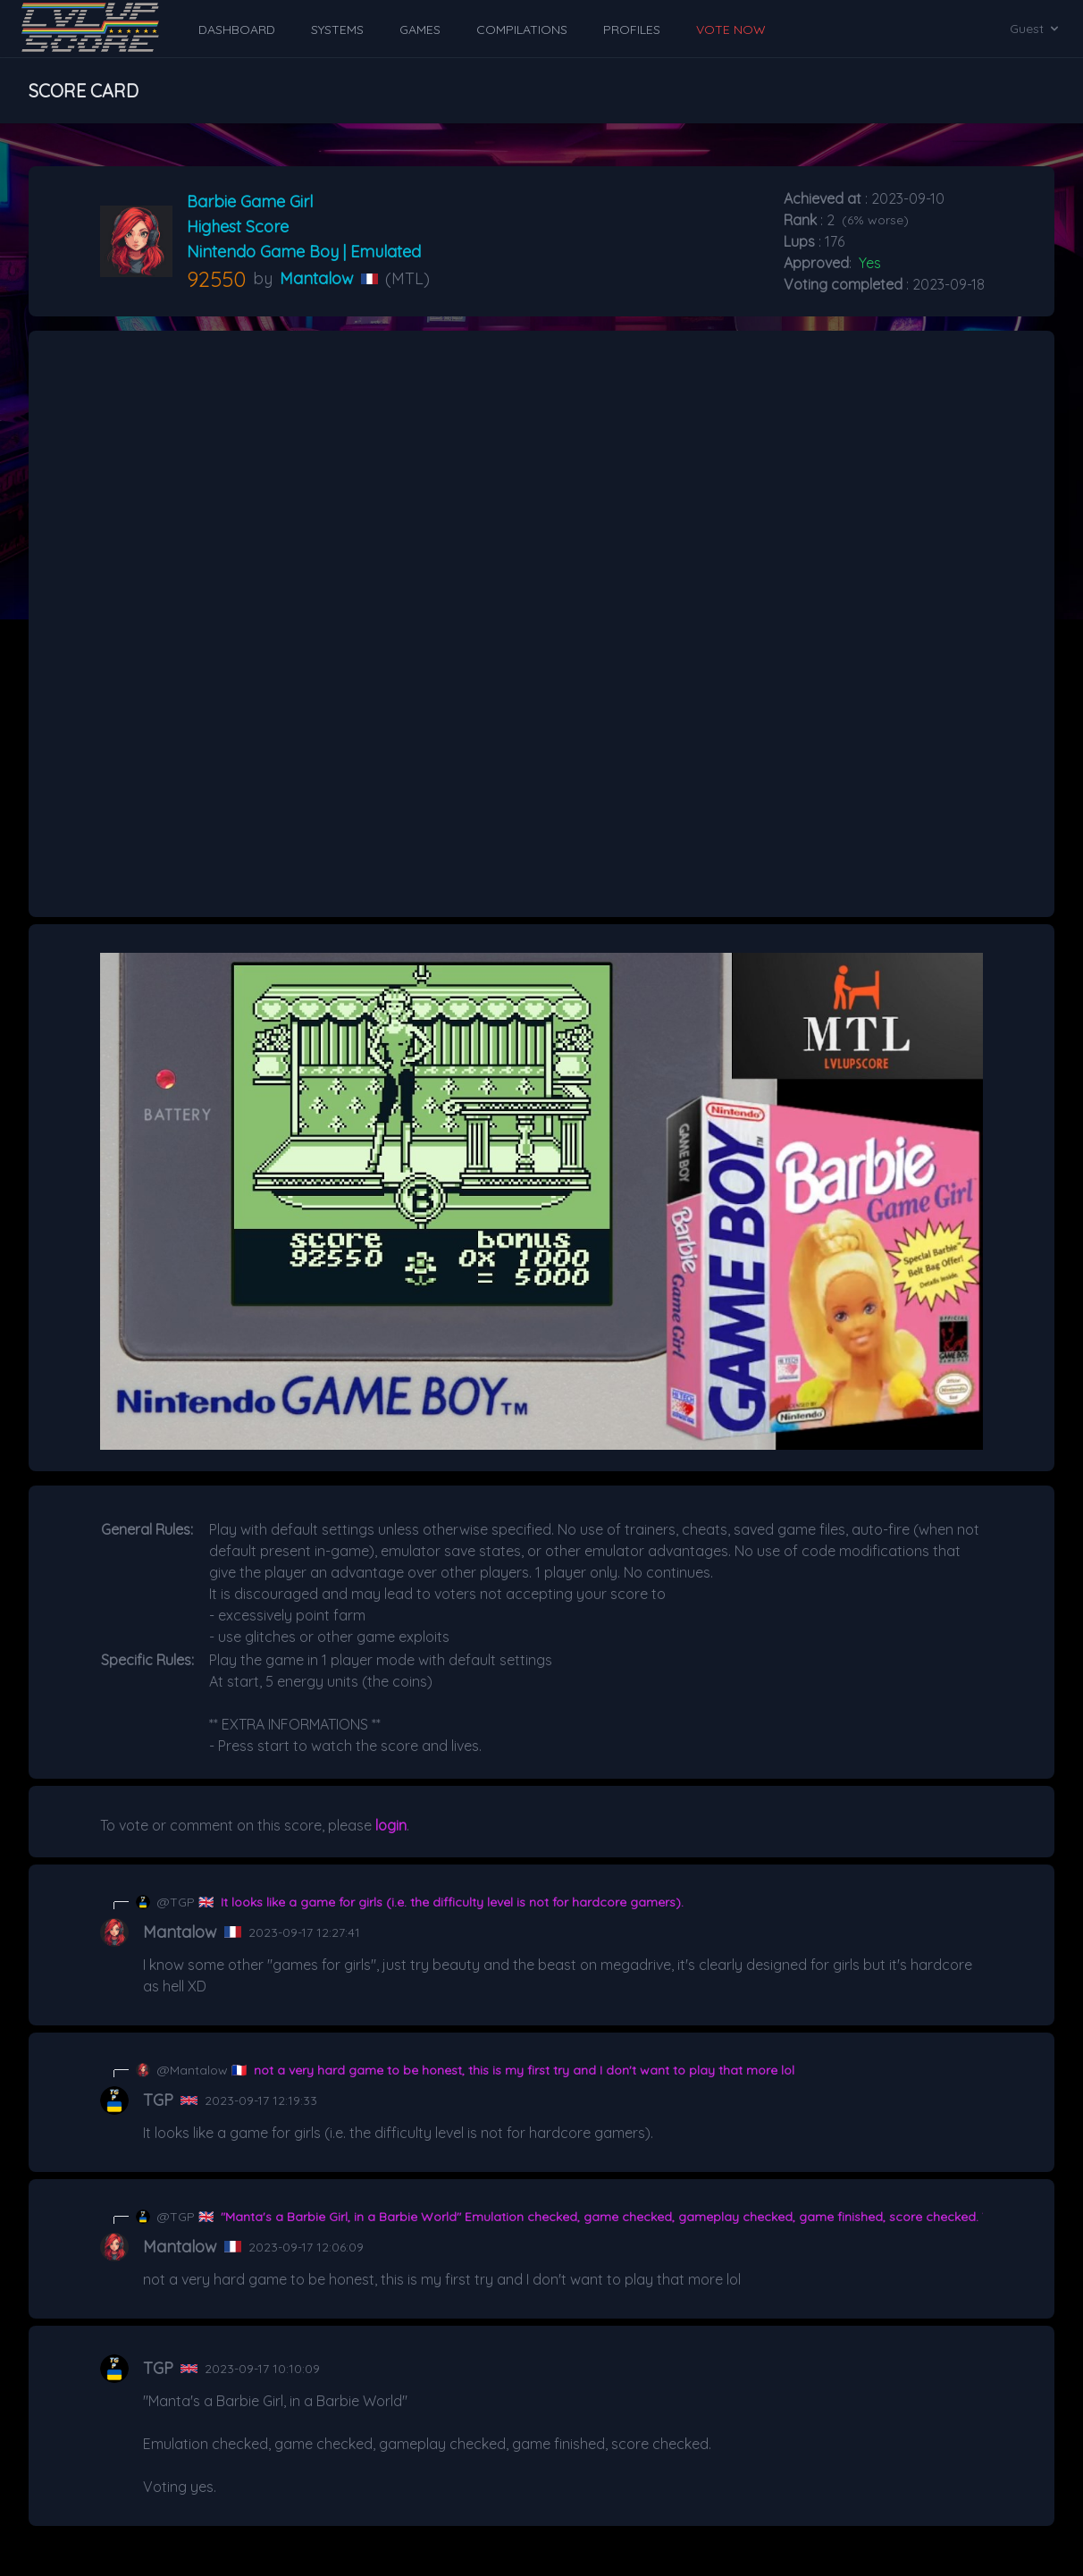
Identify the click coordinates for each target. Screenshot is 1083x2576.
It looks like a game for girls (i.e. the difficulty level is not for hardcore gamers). (452, 1902)
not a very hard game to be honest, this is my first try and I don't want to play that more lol (524, 2070)
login (391, 1825)
